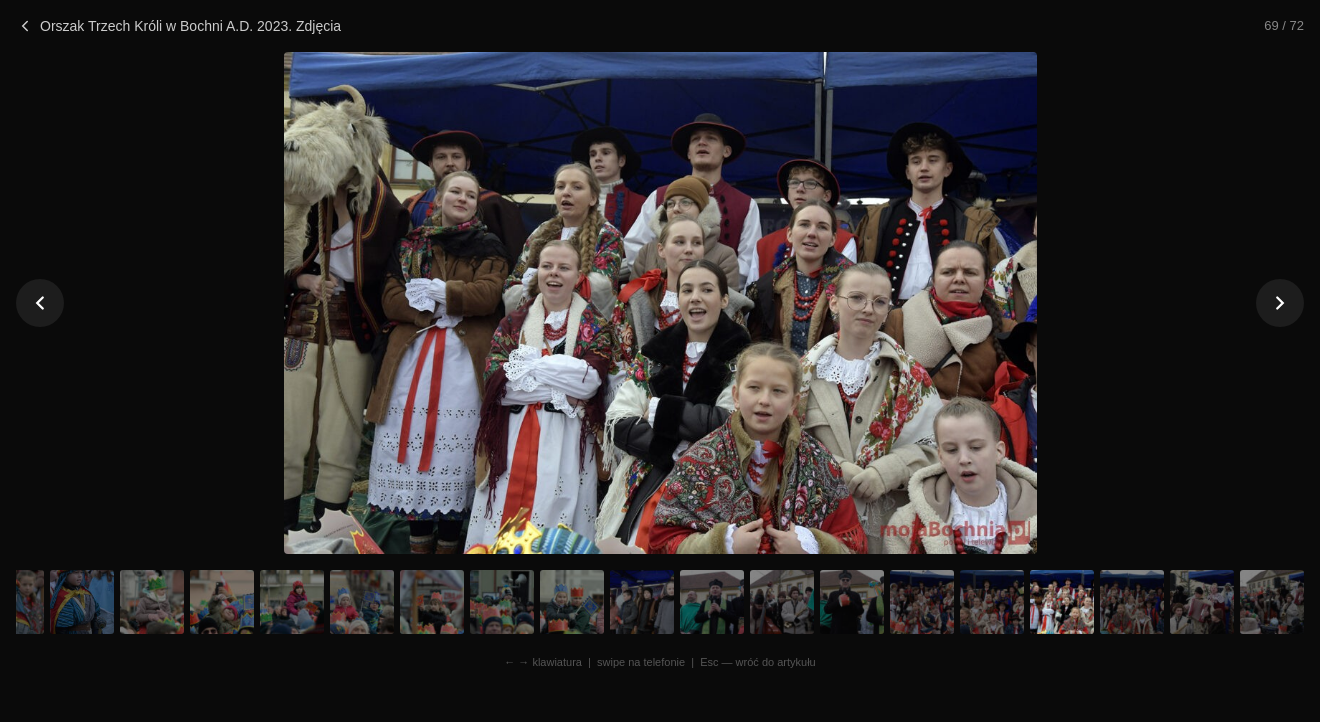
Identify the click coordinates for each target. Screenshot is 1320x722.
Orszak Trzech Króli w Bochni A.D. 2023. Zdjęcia (178, 26)
